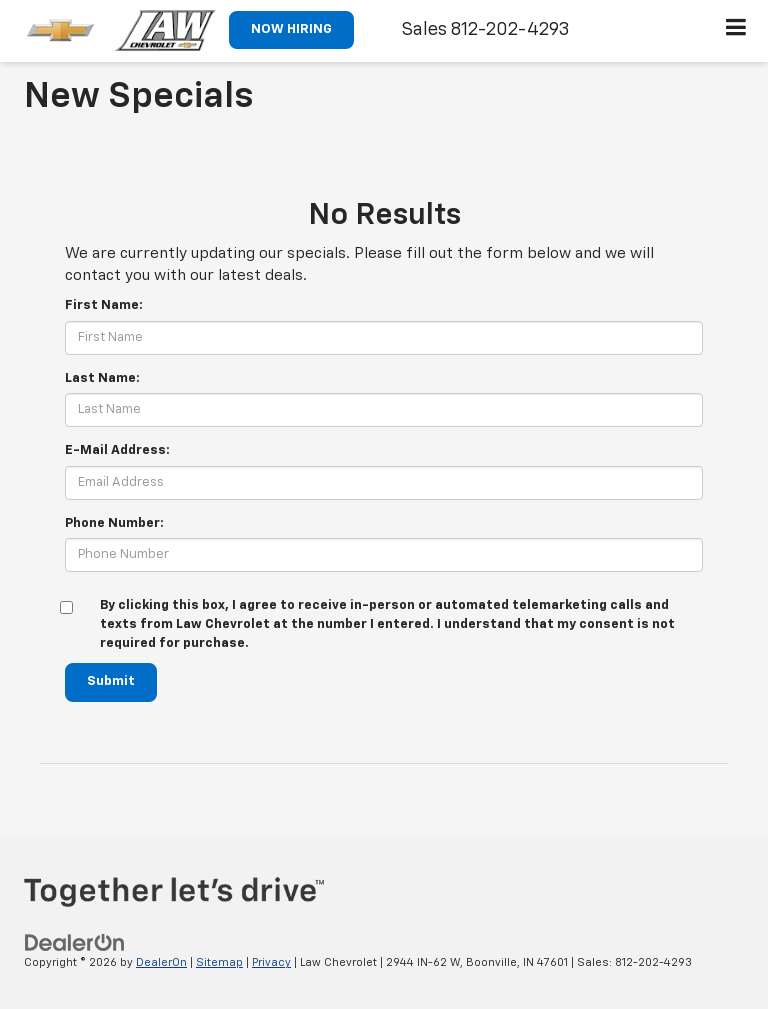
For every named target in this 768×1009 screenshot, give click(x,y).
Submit (111, 681)
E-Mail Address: (117, 450)
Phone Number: (114, 523)
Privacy (271, 962)
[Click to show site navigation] (736, 31)
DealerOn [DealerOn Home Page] (161, 962)
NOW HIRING (291, 29)
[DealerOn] (75, 942)
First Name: (104, 305)
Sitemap (219, 962)
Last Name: (102, 378)
